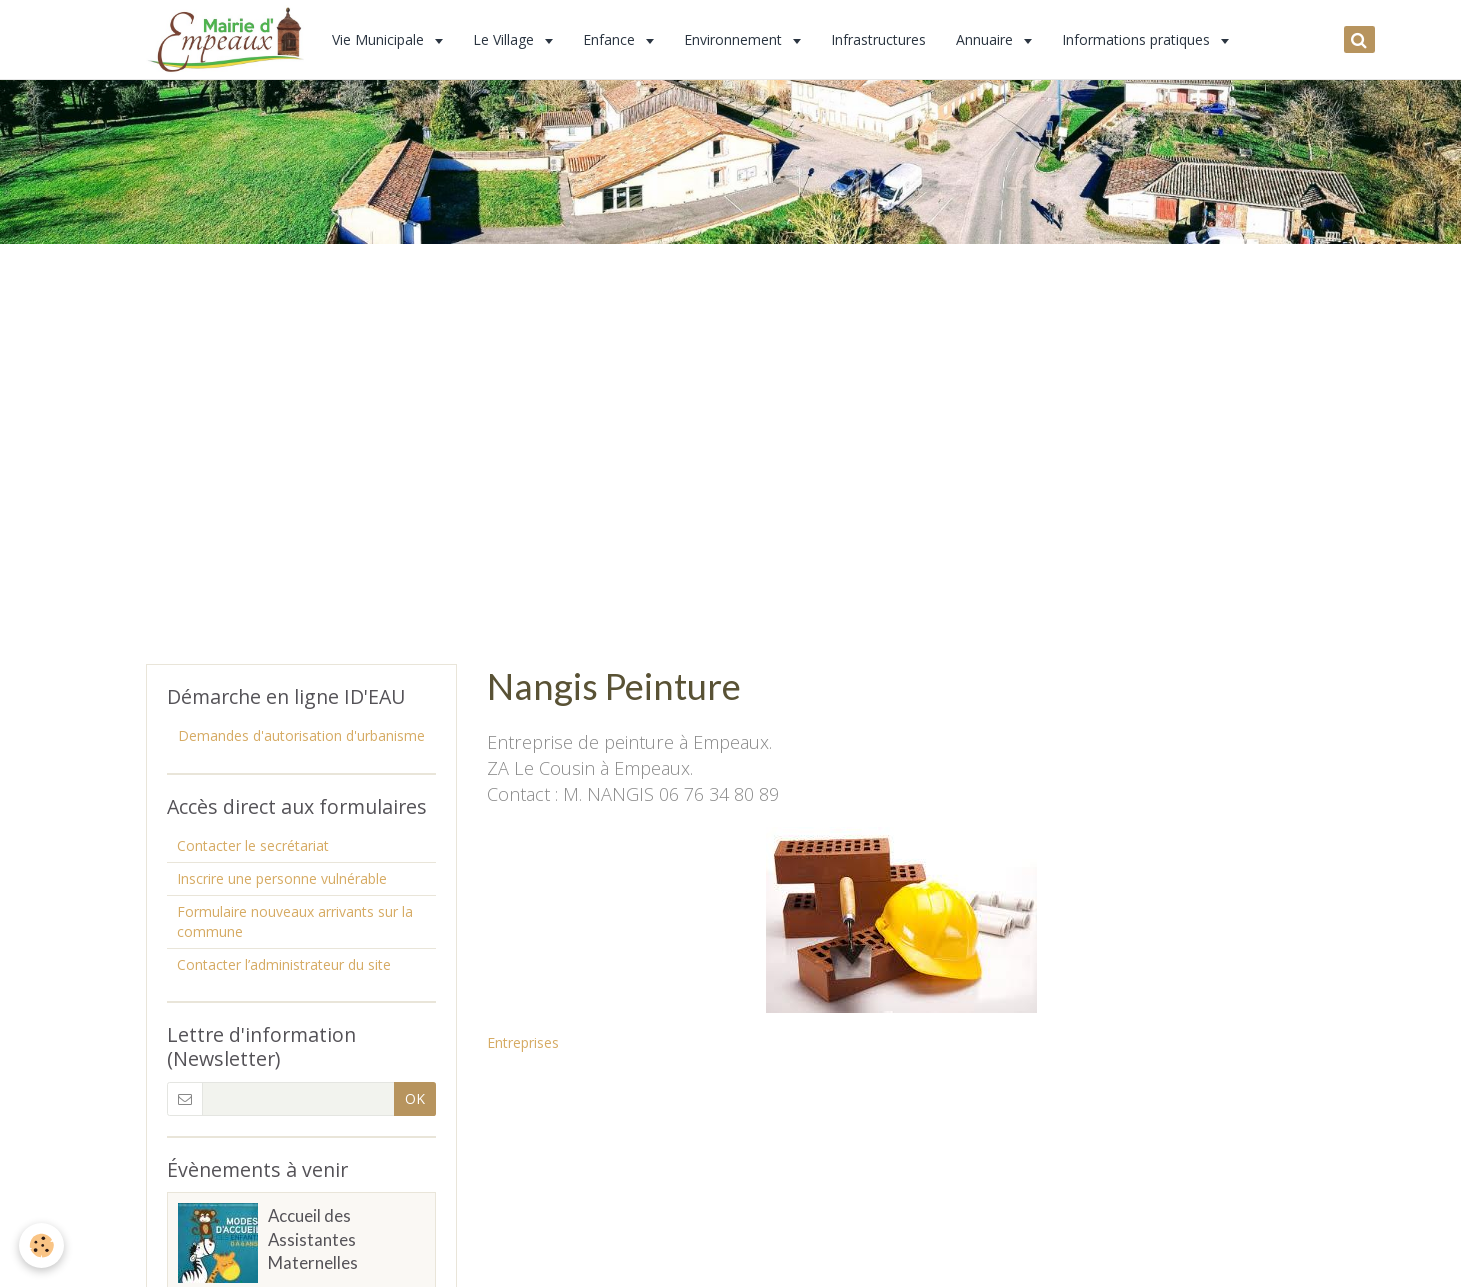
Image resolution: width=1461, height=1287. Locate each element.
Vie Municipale (380, 39)
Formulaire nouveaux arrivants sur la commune (295, 921)
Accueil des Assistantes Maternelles (313, 1239)
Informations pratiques (1138, 39)
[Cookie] (42, 1245)
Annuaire (986, 39)
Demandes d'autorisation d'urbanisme (301, 735)
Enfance (611, 39)
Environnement (735, 39)
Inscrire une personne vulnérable (282, 878)
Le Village (505, 39)
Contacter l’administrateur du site (284, 964)
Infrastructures (878, 39)
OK (415, 1098)
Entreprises (523, 1042)
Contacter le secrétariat (253, 845)
